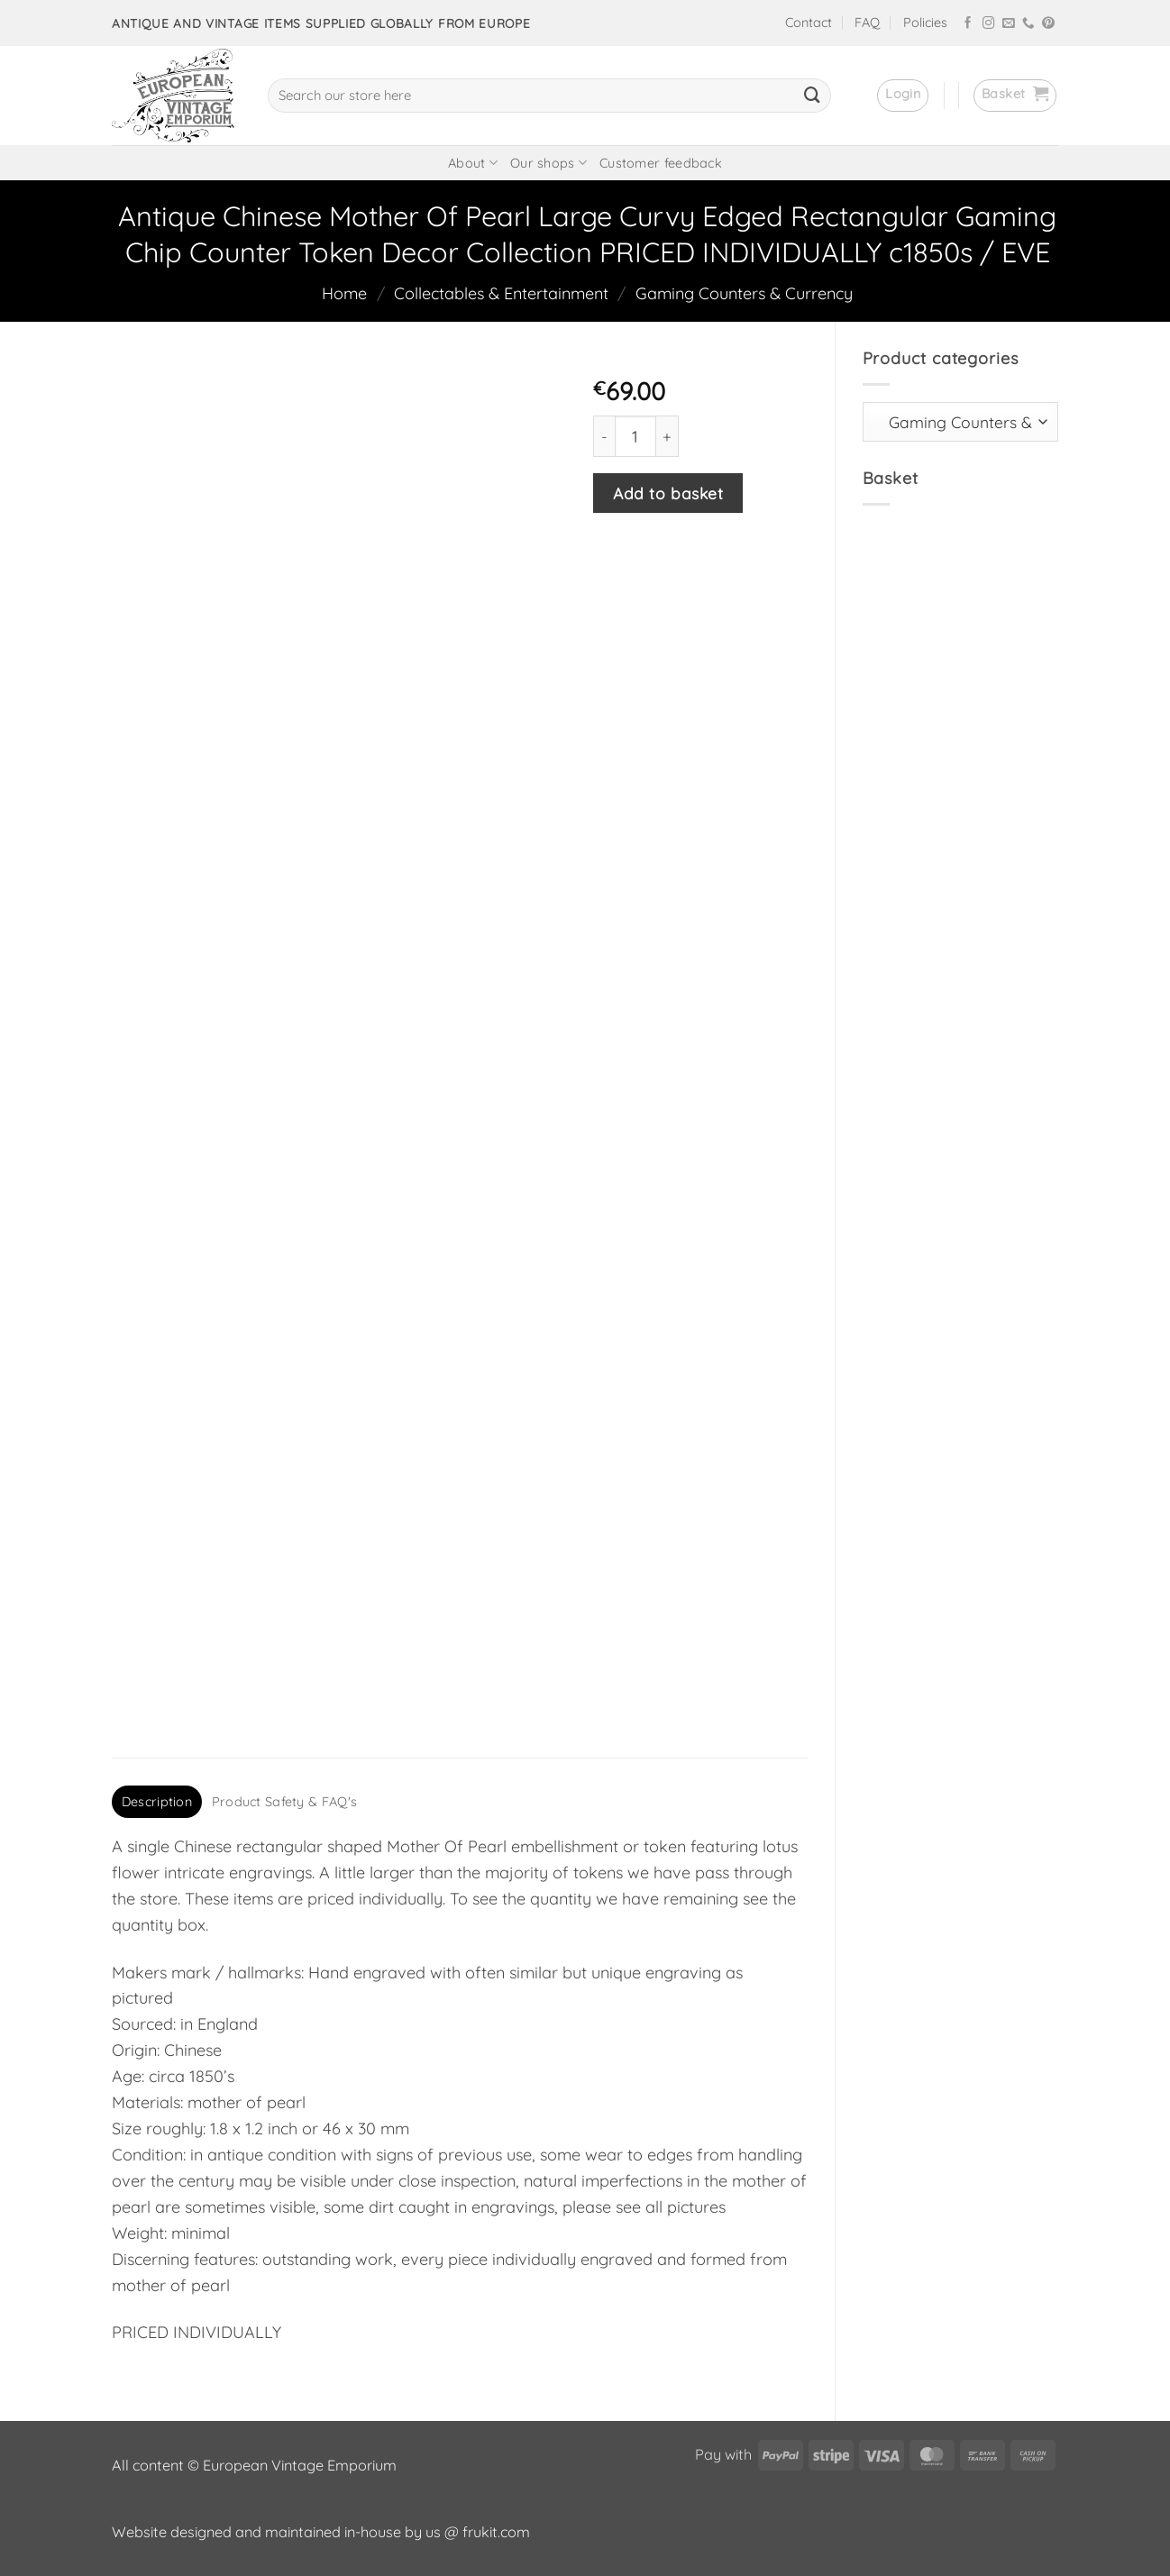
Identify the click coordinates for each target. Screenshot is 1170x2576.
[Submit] (812, 95)
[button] (902, 95)
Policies (925, 22)
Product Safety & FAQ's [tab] (284, 1802)
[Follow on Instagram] (989, 24)
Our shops (548, 162)
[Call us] (1028, 24)
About (473, 162)
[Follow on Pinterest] (1048, 24)
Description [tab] (157, 1802)
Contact (808, 22)
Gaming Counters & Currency (744, 293)
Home (344, 293)
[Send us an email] (1008, 24)
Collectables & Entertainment (501, 293)
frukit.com (496, 2532)
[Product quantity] (635, 436)
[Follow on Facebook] (968, 24)
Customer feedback (660, 163)
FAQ (867, 22)
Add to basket (668, 493)
